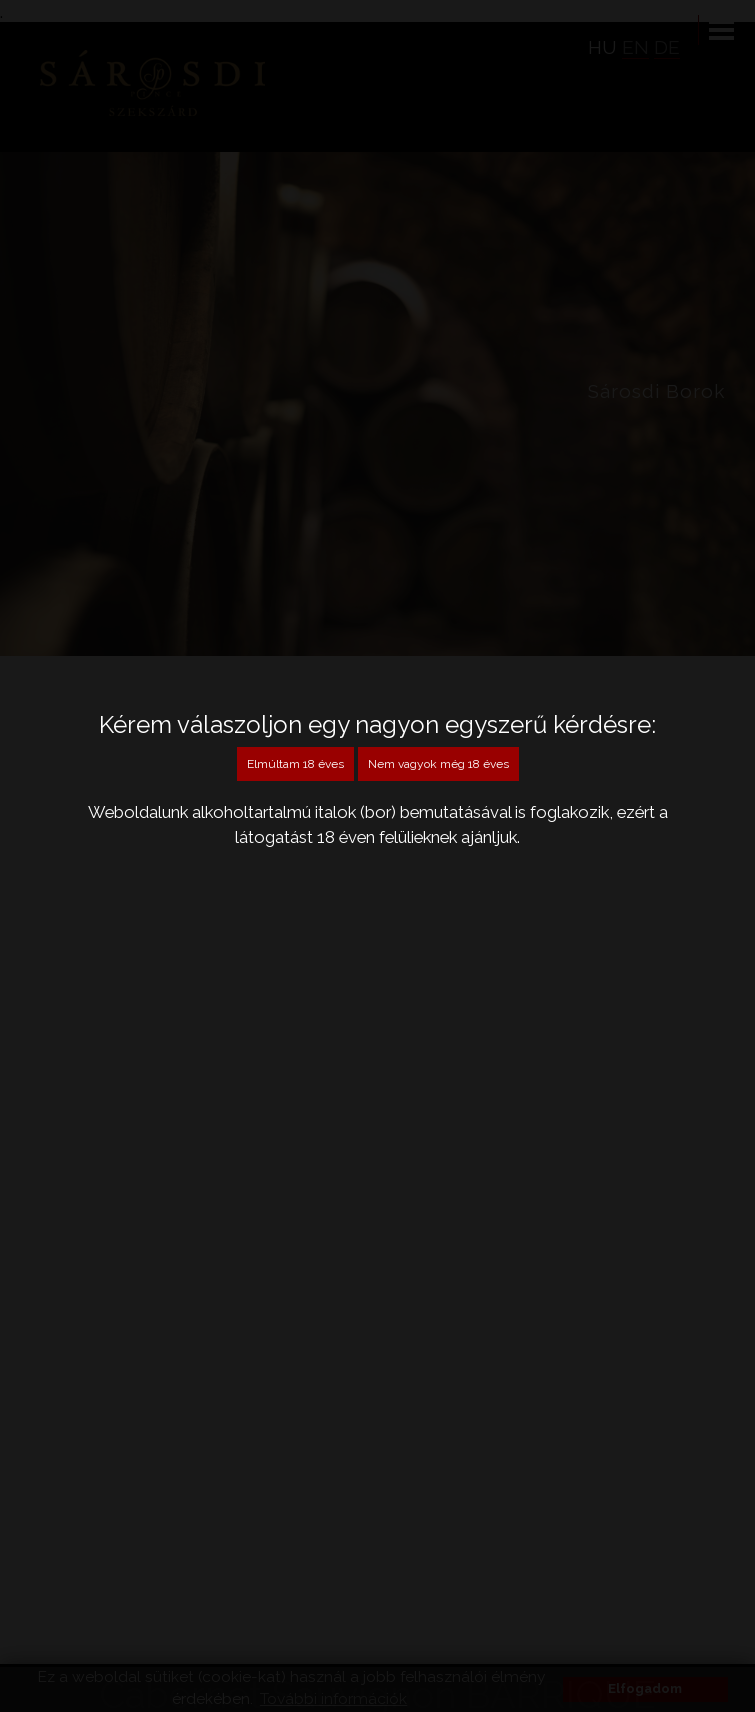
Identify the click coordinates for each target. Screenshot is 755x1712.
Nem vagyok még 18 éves (438, 764)
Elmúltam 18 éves (295, 764)
